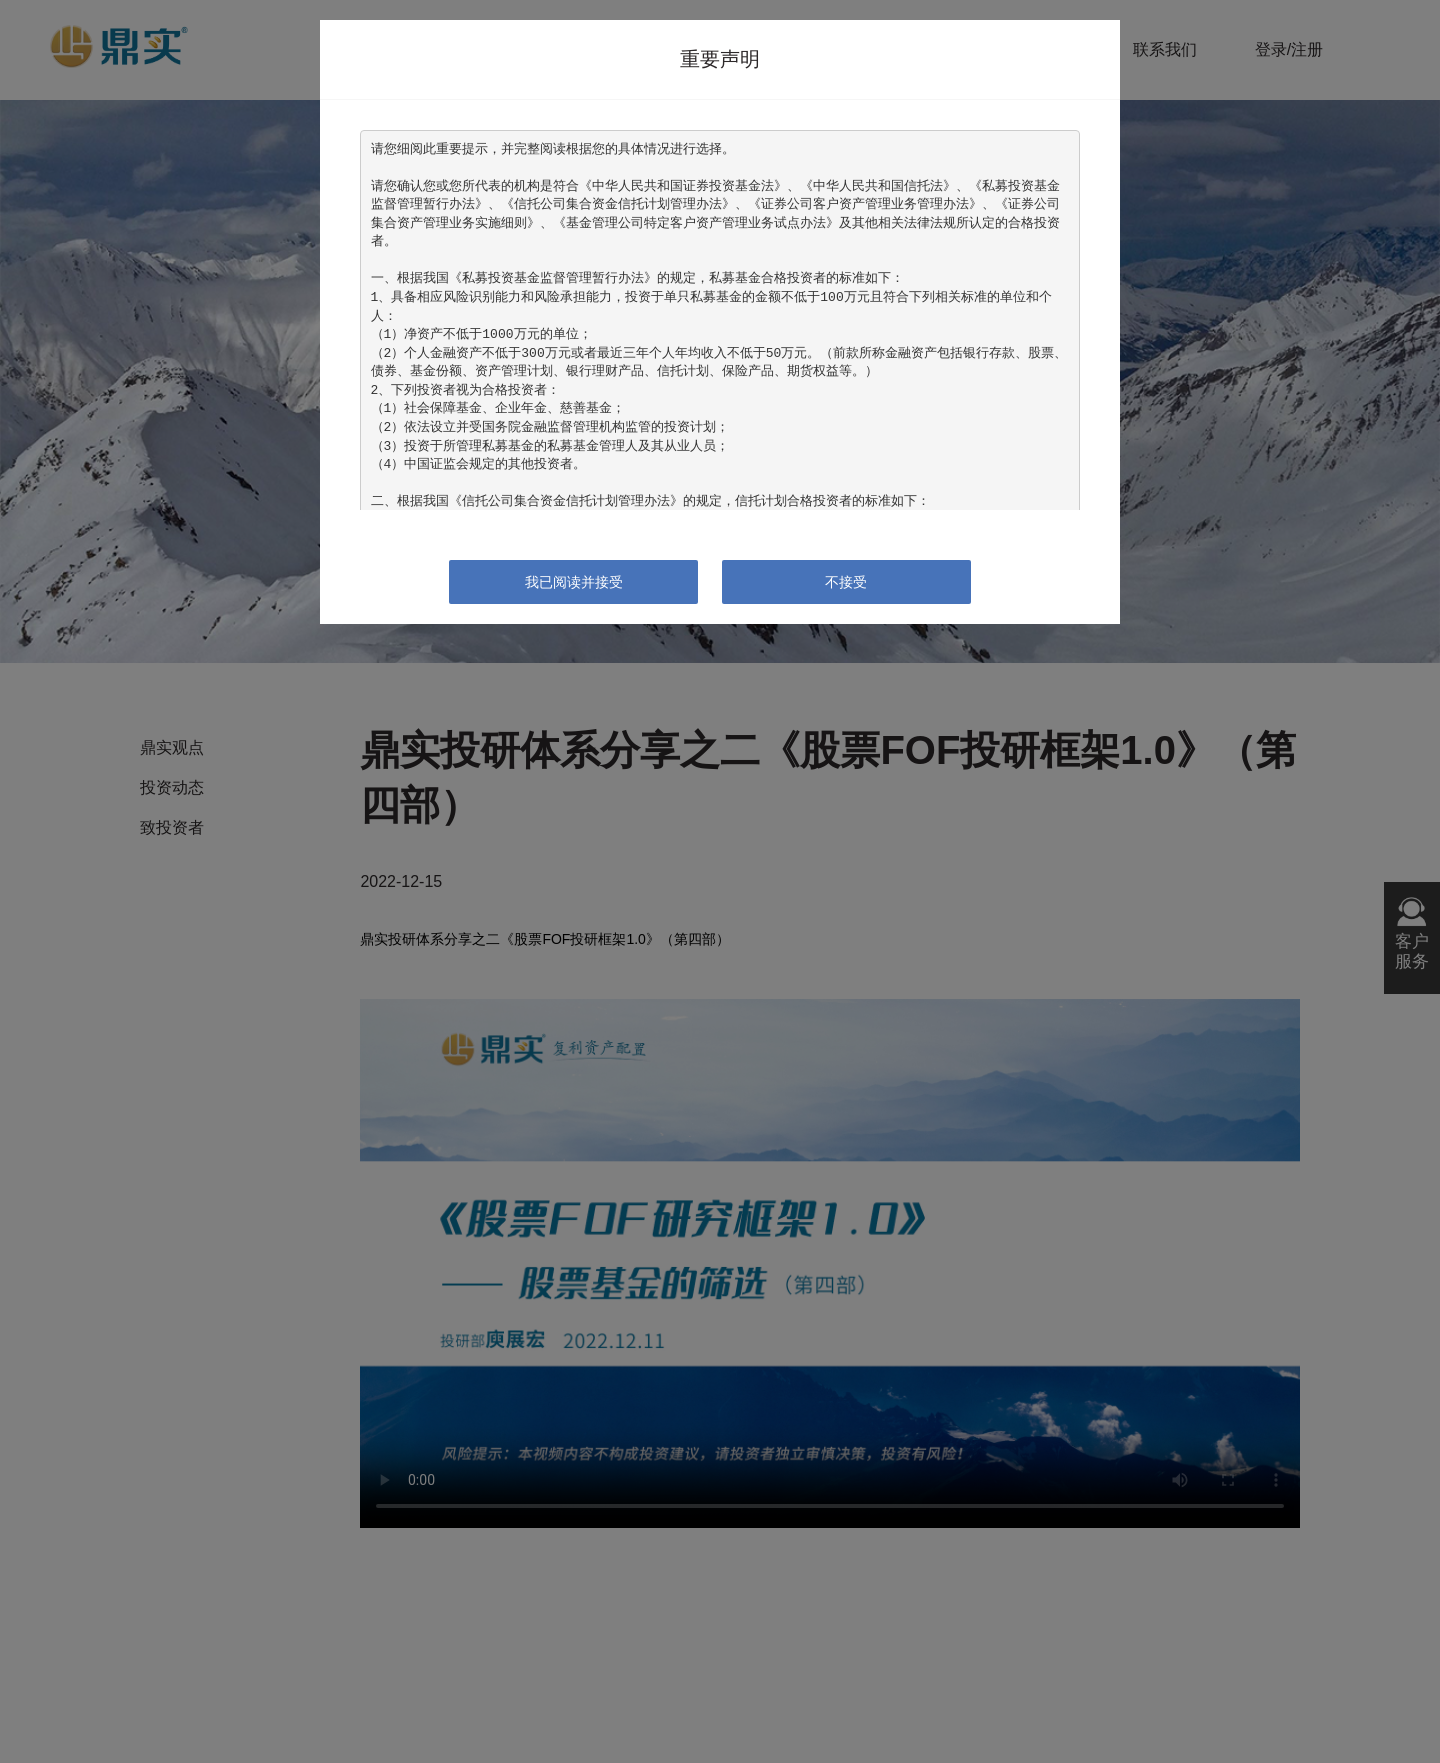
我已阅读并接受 (574, 582)
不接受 (846, 582)
